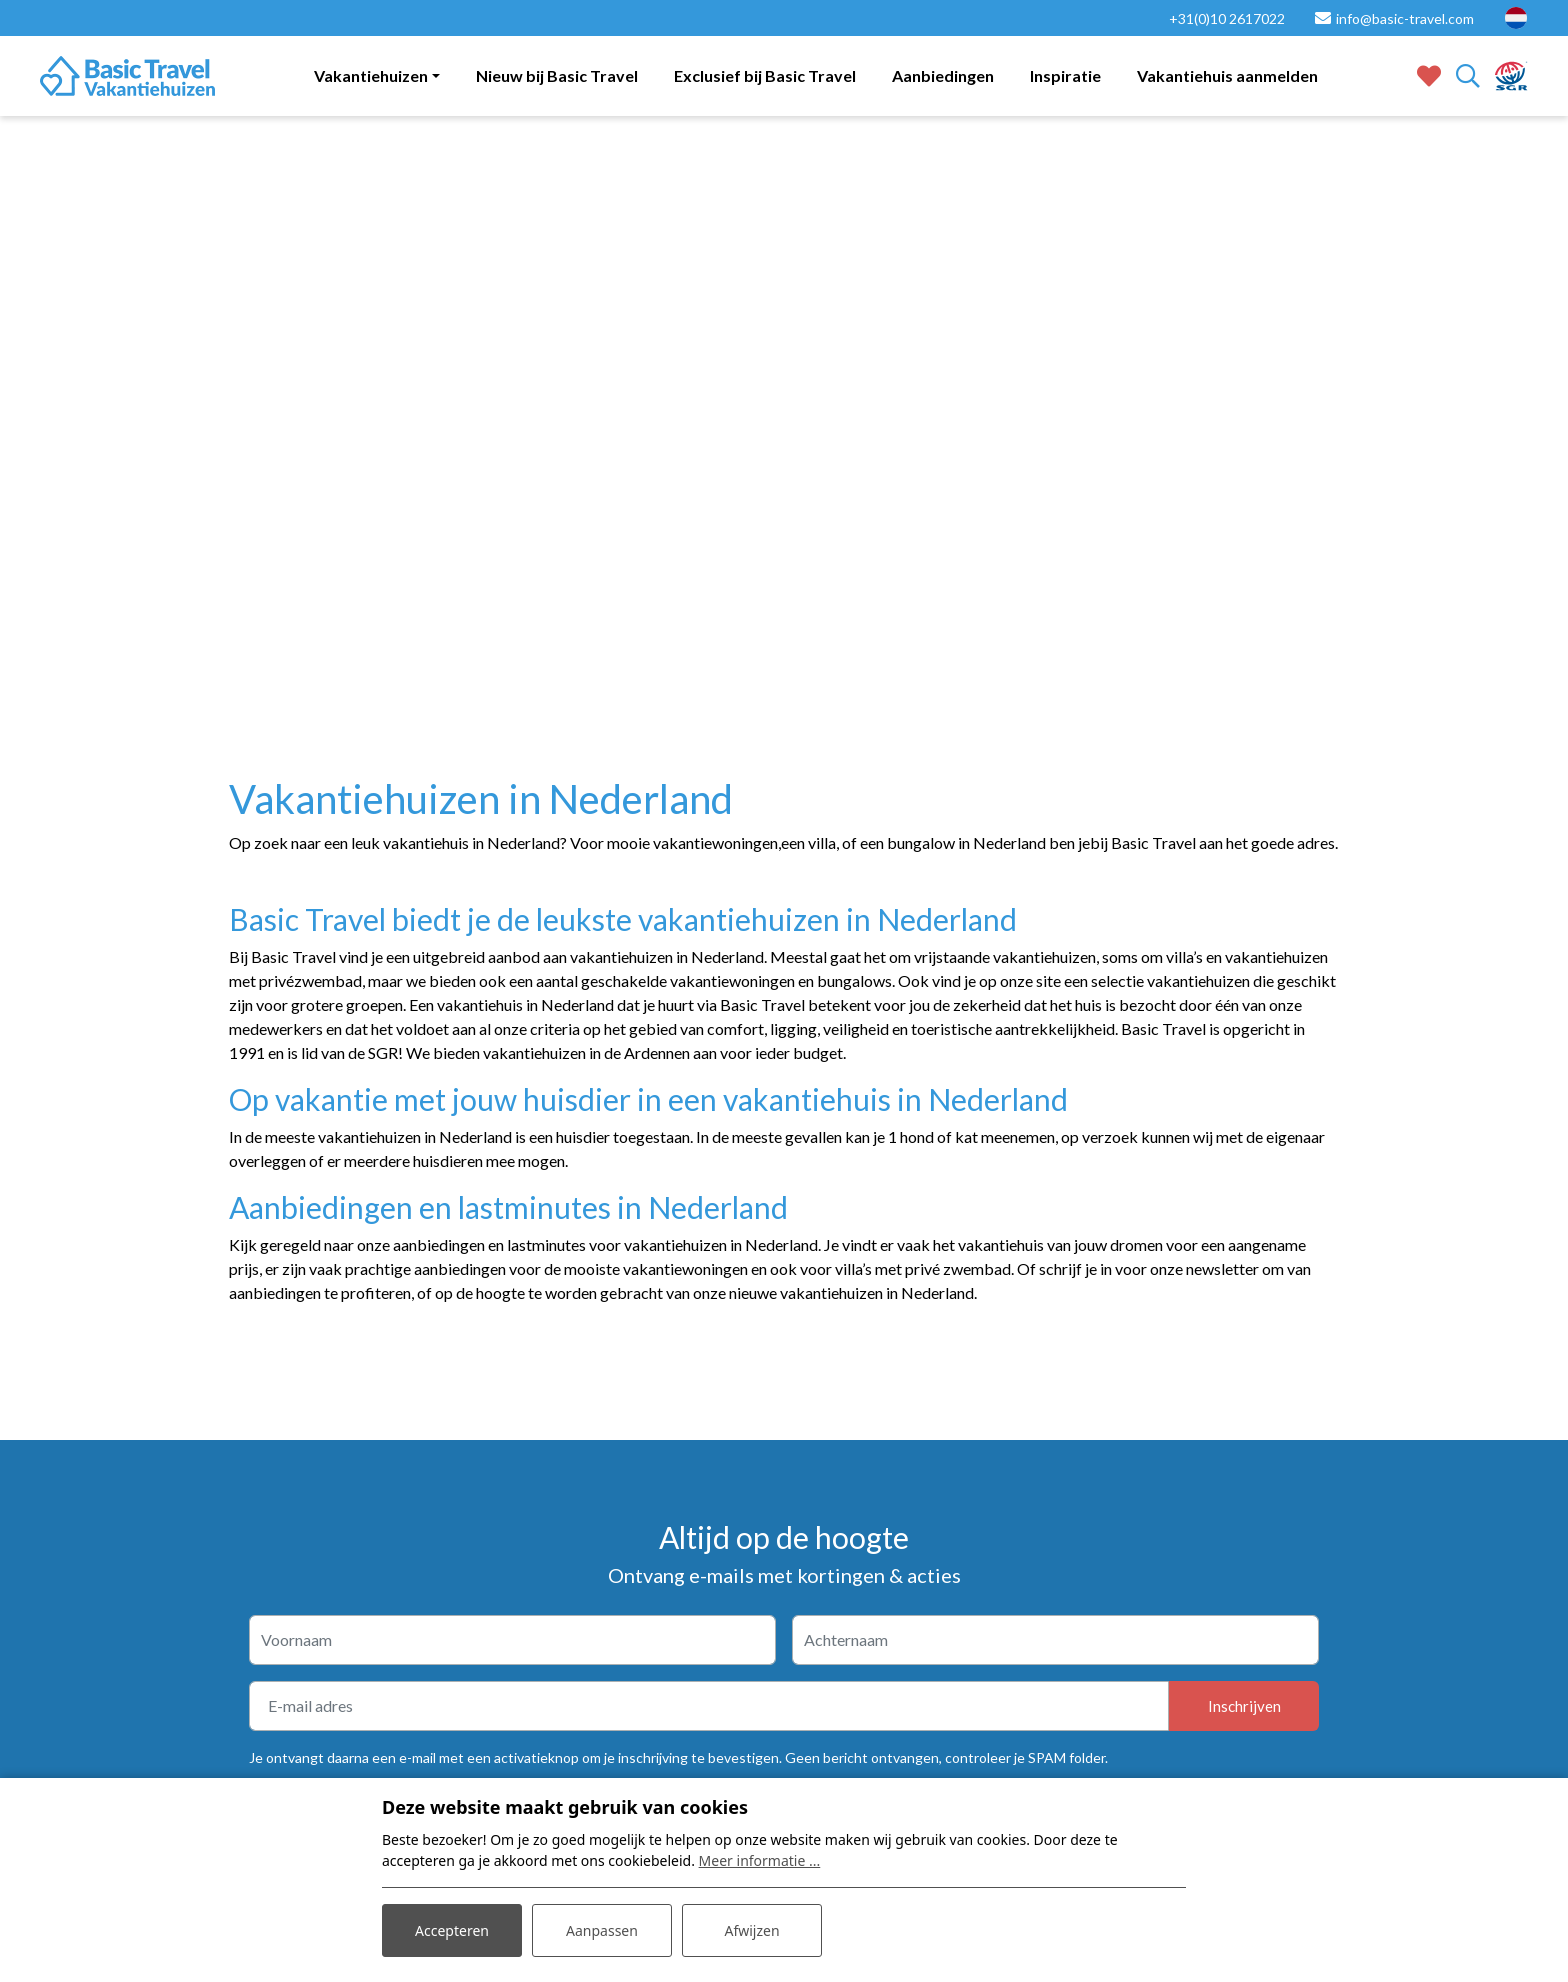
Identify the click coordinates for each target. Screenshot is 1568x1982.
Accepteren (452, 1930)
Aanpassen (602, 1930)
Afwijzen (751, 1930)
